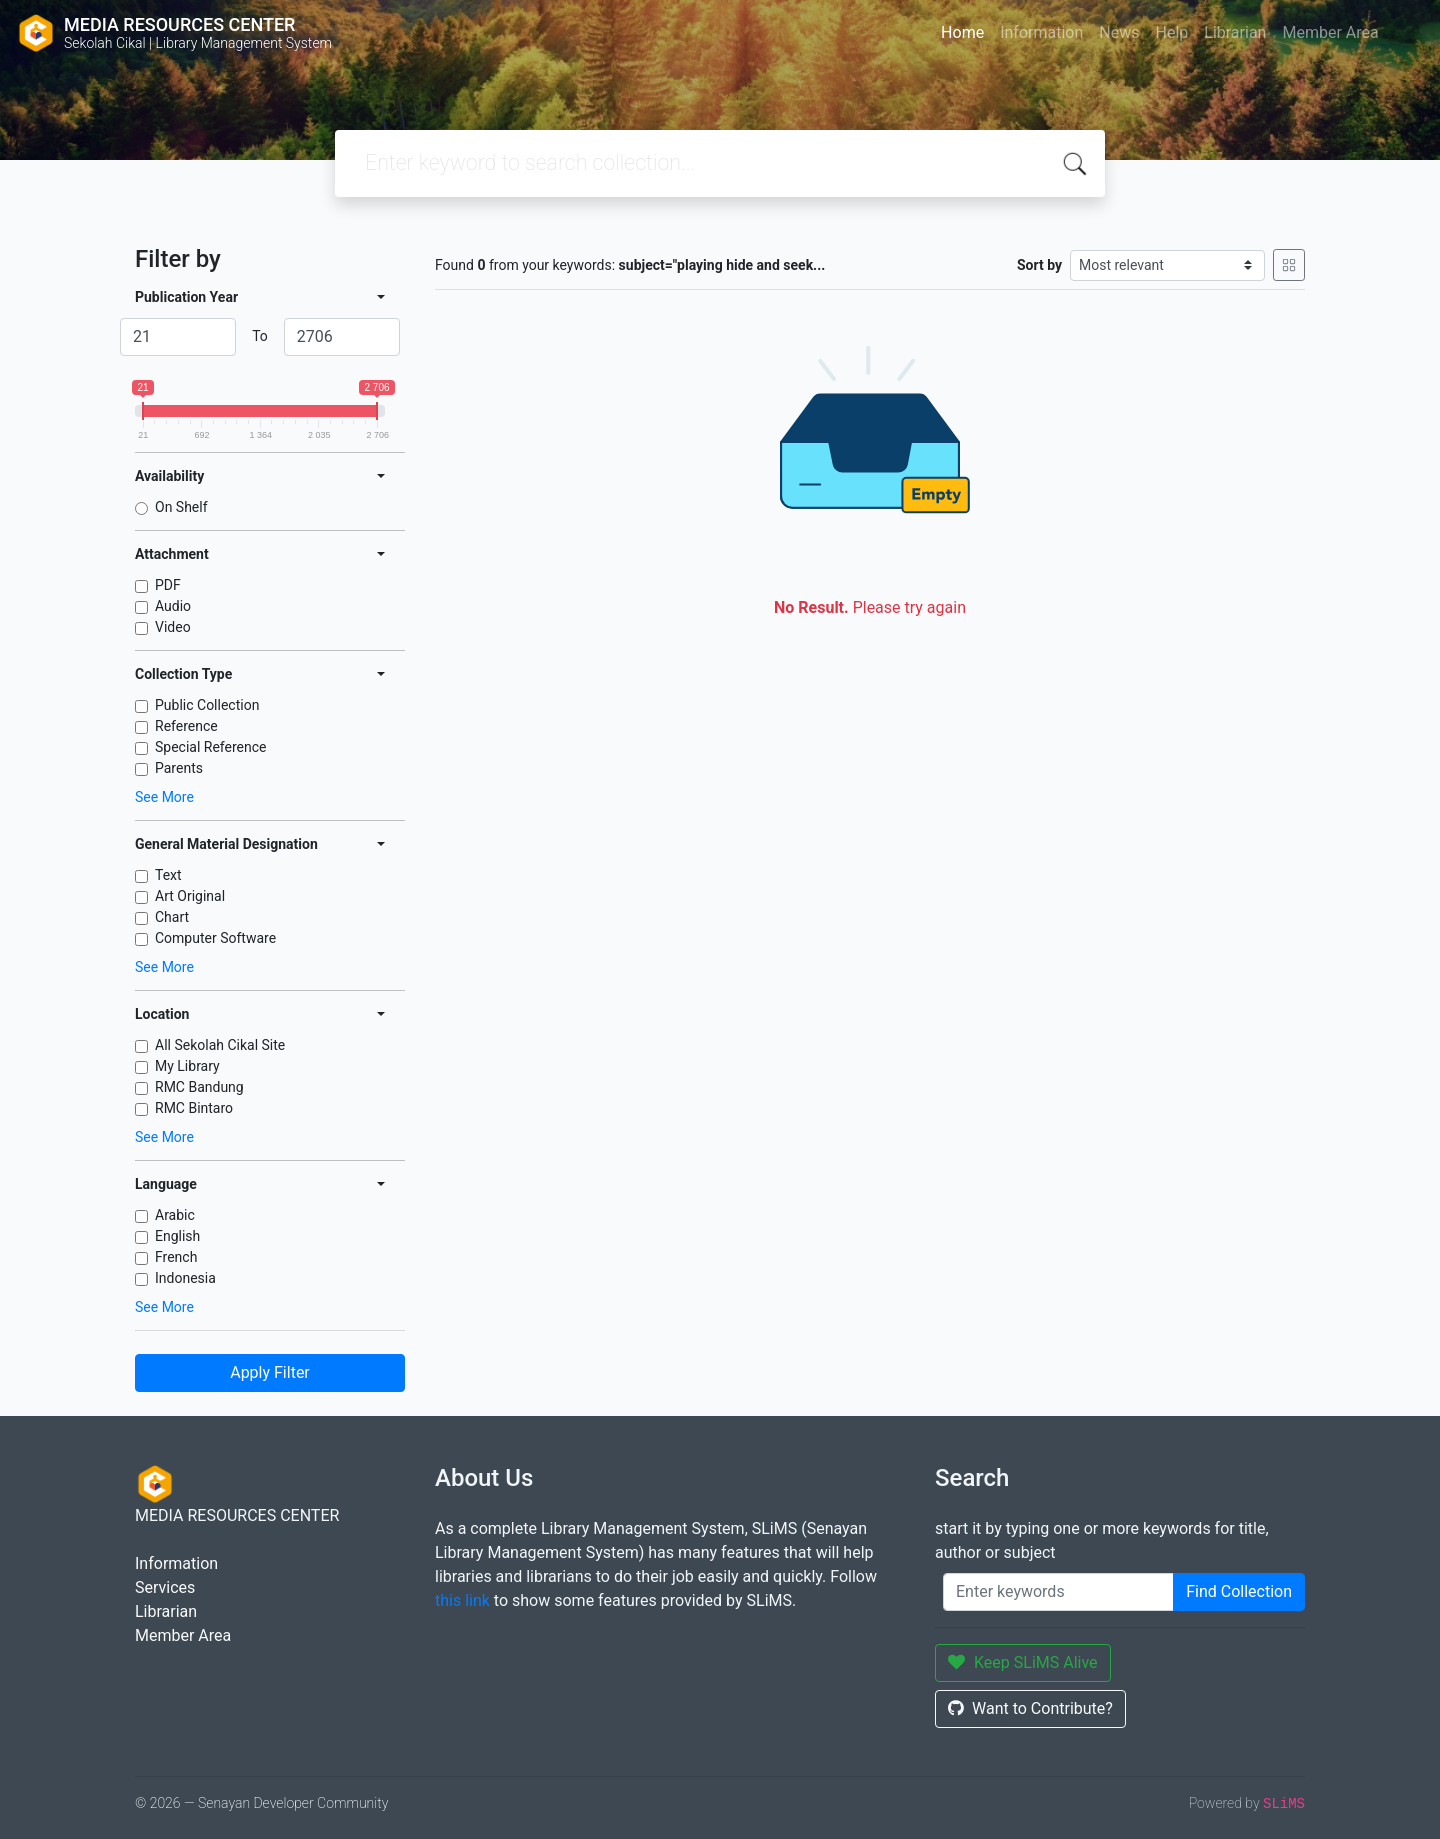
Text (168, 875)
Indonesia (185, 1278)
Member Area (1330, 32)
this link (462, 1600)
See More (164, 797)
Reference (186, 726)
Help (1171, 32)
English (177, 1236)
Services (165, 1587)
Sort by (1039, 265)
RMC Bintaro (194, 1108)
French (176, 1257)
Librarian (1235, 32)
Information (1041, 32)
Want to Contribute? (1030, 1708)
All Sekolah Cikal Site (220, 1045)
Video (173, 627)
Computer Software (215, 938)
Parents (179, 768)
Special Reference (211, 747)
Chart (172, 917)
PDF (168, 585)
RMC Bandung (199, 1087)
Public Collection (207, 705)
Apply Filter (270, 1372)
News (1119, 32)
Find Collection (1239, 1591)
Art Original (190, 896)
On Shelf (181, 507)
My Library (187, 1066)
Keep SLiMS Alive (1023, 1662)
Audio (173, 606)
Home (962, 32)
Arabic (175, 1215)
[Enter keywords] (1058, 1592)
